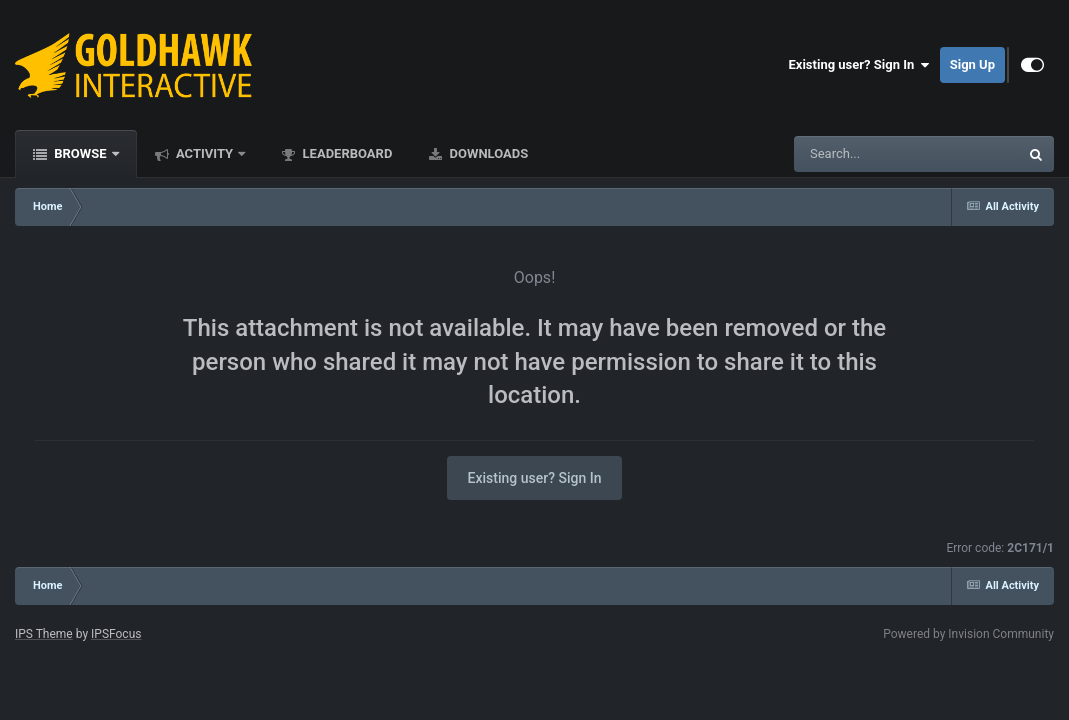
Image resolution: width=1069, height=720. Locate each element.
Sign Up (972, 64)
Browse (80, 153)
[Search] (856, 154)
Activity (205, 153)
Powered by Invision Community (968, 634)
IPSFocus (116, 634)
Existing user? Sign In (859, 65)
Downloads (487, 153)
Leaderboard (345, 153)
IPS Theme (44, 634)
